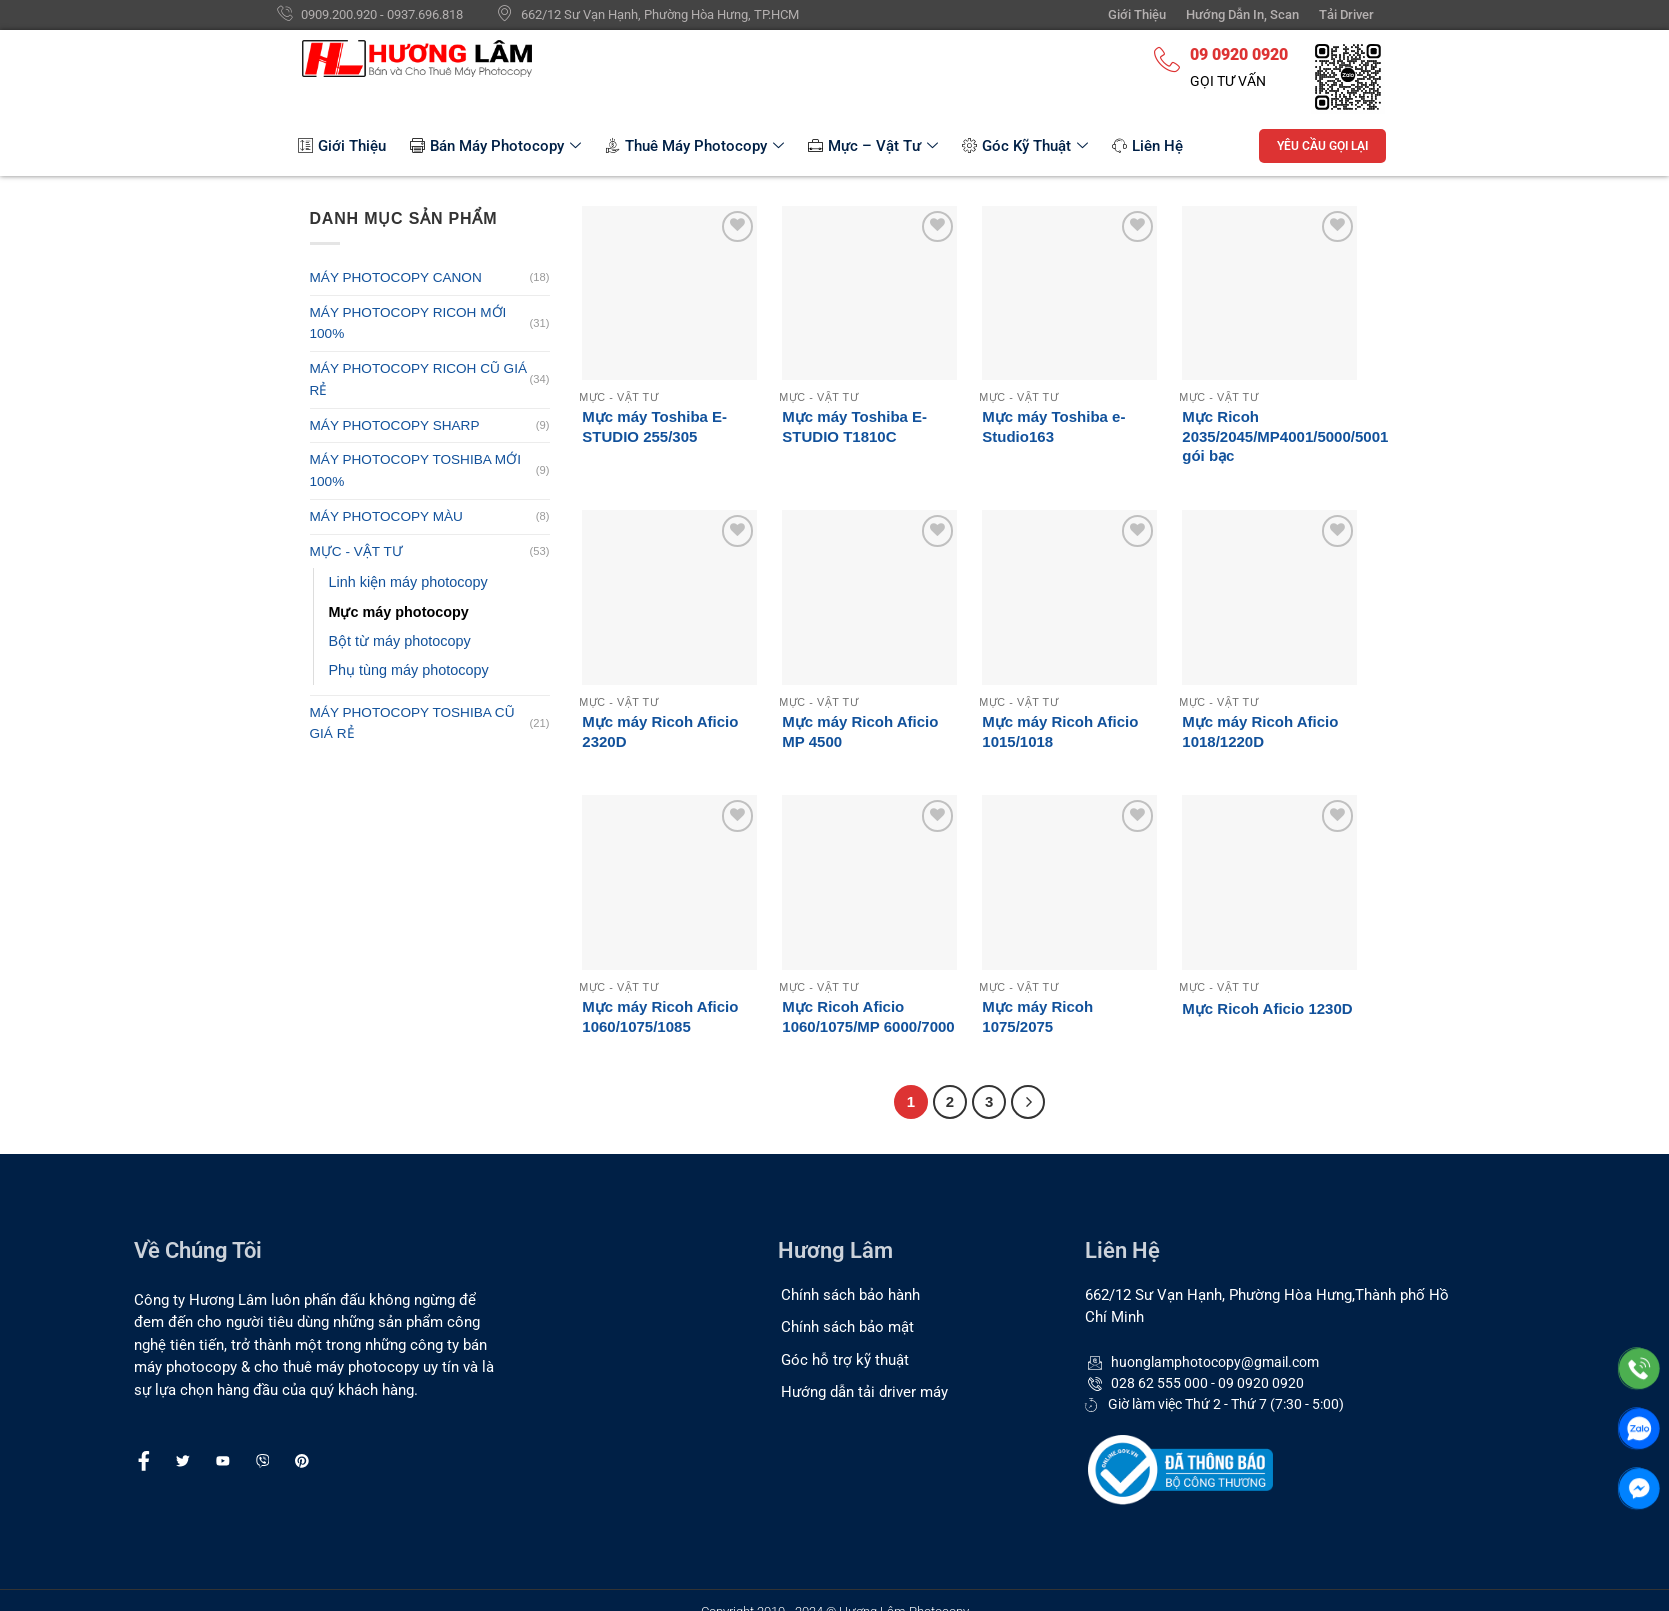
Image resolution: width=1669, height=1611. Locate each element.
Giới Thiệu (342, 146)
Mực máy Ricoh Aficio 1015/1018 (1060, 731)
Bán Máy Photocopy (495, 146)
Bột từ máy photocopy (400, 641)
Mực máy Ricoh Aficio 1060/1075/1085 (660, 1016)
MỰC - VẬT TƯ (356, 551)
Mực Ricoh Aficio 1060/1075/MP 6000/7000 (868, 1016)
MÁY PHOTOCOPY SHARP (395, 425)
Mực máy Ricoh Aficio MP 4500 (860, 731)
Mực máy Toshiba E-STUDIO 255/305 (654, 426)
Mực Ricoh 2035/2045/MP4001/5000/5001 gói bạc (1285, 436)
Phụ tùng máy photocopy (409, 670)
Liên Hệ (1147, 146)
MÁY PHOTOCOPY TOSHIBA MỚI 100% (415, 470)
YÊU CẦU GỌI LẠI (1322, 146)
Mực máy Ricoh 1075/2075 (1037, 1016)
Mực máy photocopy (399, 612)
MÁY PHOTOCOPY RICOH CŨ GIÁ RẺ (419, 379)
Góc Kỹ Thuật (1025, 146)
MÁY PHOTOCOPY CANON (396, 277)
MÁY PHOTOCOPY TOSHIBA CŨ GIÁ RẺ (412, 723)
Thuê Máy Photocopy (694, 146)
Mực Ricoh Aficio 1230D (1267, 1008)
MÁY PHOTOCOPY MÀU (386, 516)
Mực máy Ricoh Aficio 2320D (660, 731)
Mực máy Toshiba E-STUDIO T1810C (854, 426)
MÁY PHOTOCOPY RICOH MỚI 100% (408, 323)
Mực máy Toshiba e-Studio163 (1053, 426)
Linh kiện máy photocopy (408, 582)
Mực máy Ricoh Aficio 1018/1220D (1260, 731)
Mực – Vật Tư (873, 146)
